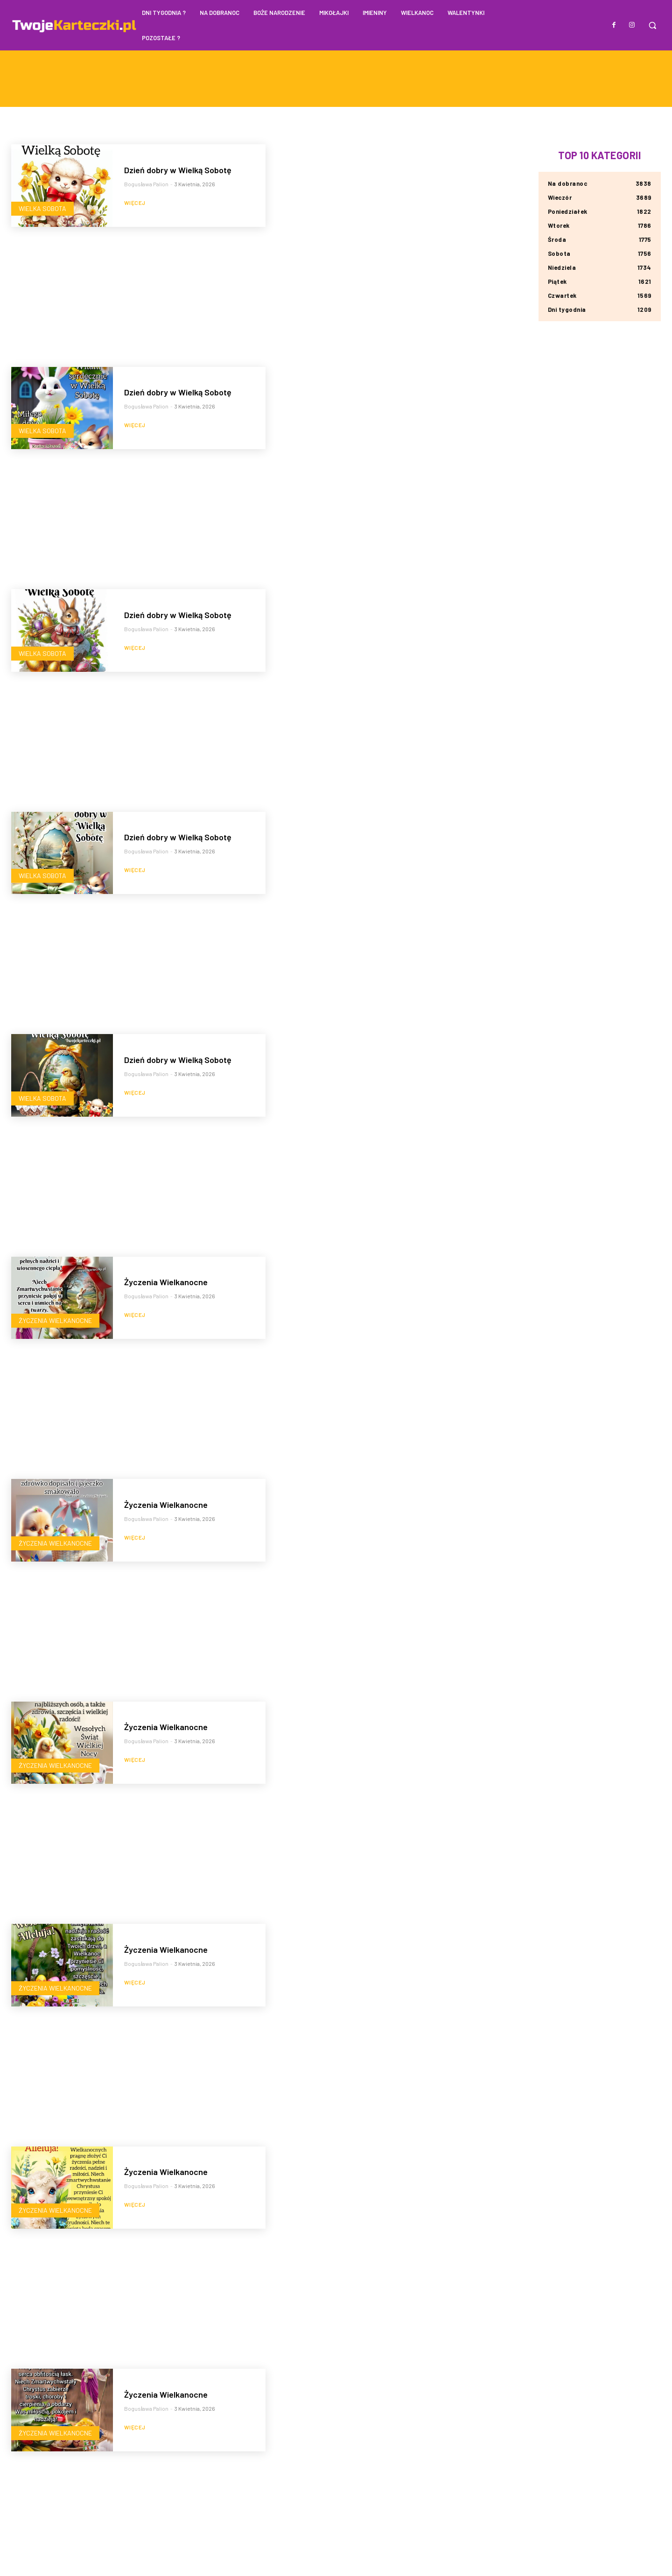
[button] (652, 25)
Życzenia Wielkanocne (55, 1320)
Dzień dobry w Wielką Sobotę (177, 170)
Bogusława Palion (146, 184)
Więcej (135, 202)
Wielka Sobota (42, 208)
